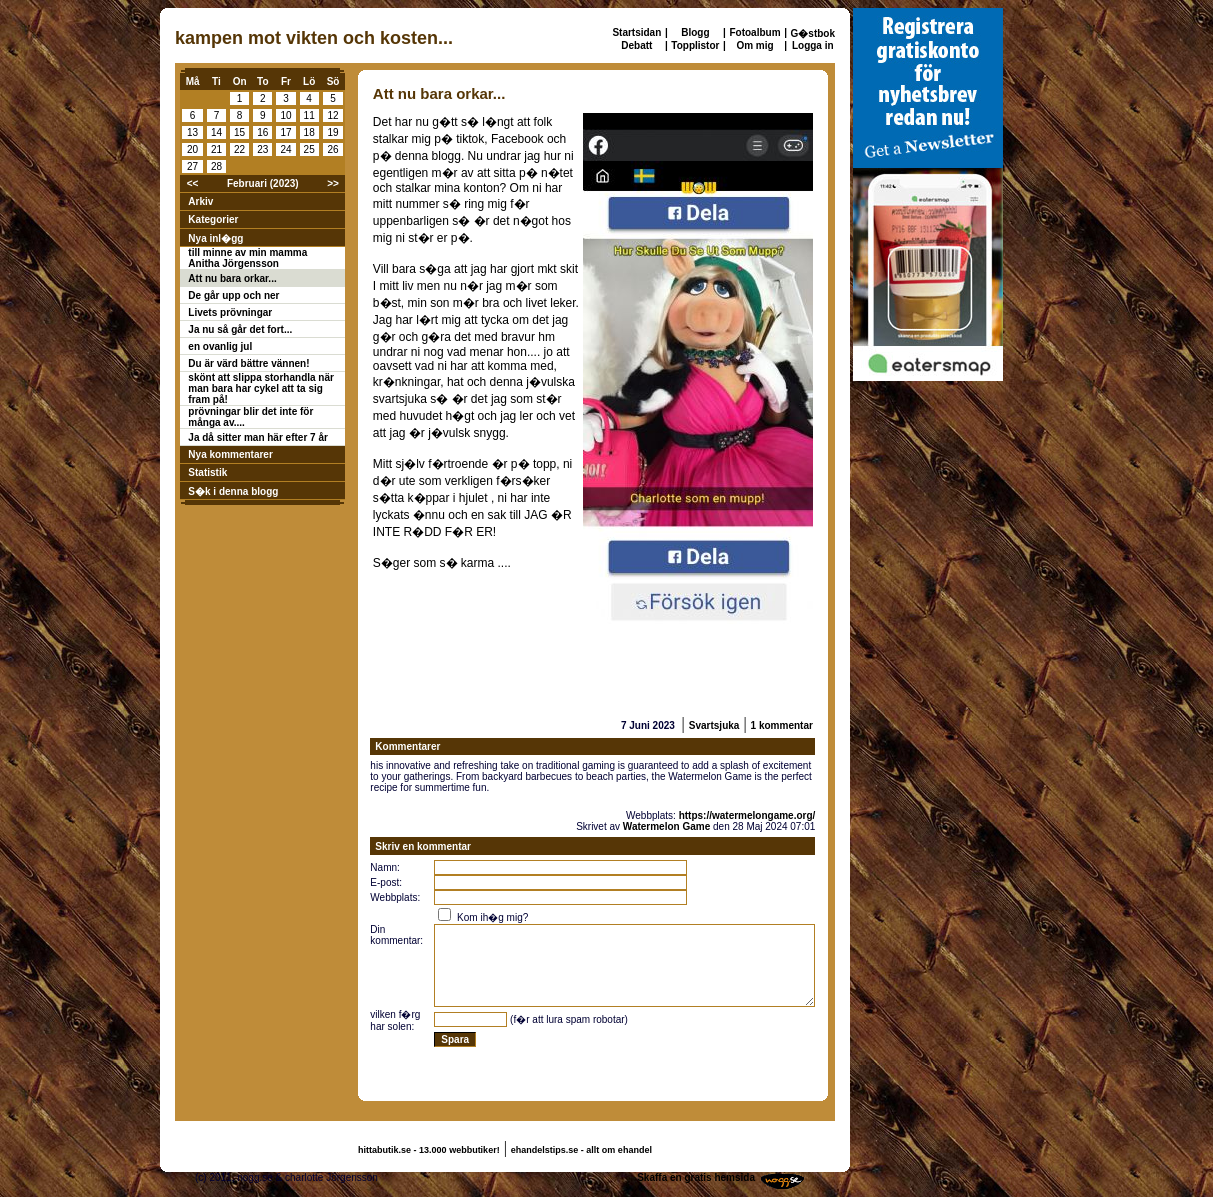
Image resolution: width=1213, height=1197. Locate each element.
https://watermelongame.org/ (747, 815)
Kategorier (213, 219)
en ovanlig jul (220, 346)
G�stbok (813, 33)
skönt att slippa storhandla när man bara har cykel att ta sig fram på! (261, 388)
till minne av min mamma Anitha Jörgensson (247, 258)
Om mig (754, 45)
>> (333, 183)
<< (193, 183)
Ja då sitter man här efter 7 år (258, 437)
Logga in (813, 45)
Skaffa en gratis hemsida (696, 1177)
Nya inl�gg (215, 238)
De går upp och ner (233, 295)
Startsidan (636, 32)
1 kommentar (782, 725)
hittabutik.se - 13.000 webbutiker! (429, 1150)
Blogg (695, 32)
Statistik (207, 472)
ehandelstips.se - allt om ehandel (581, 1150)
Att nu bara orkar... (232, 278)
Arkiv (200, 201)
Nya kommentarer (230, 454)
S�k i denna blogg (233, 491)
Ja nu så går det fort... (240, 329)
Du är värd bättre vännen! (248, 363)
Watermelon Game (666, 826)
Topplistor (695, 45)
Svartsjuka (714, 725)
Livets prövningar (230, 312)
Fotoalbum (754, 32)
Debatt (636, 45)
